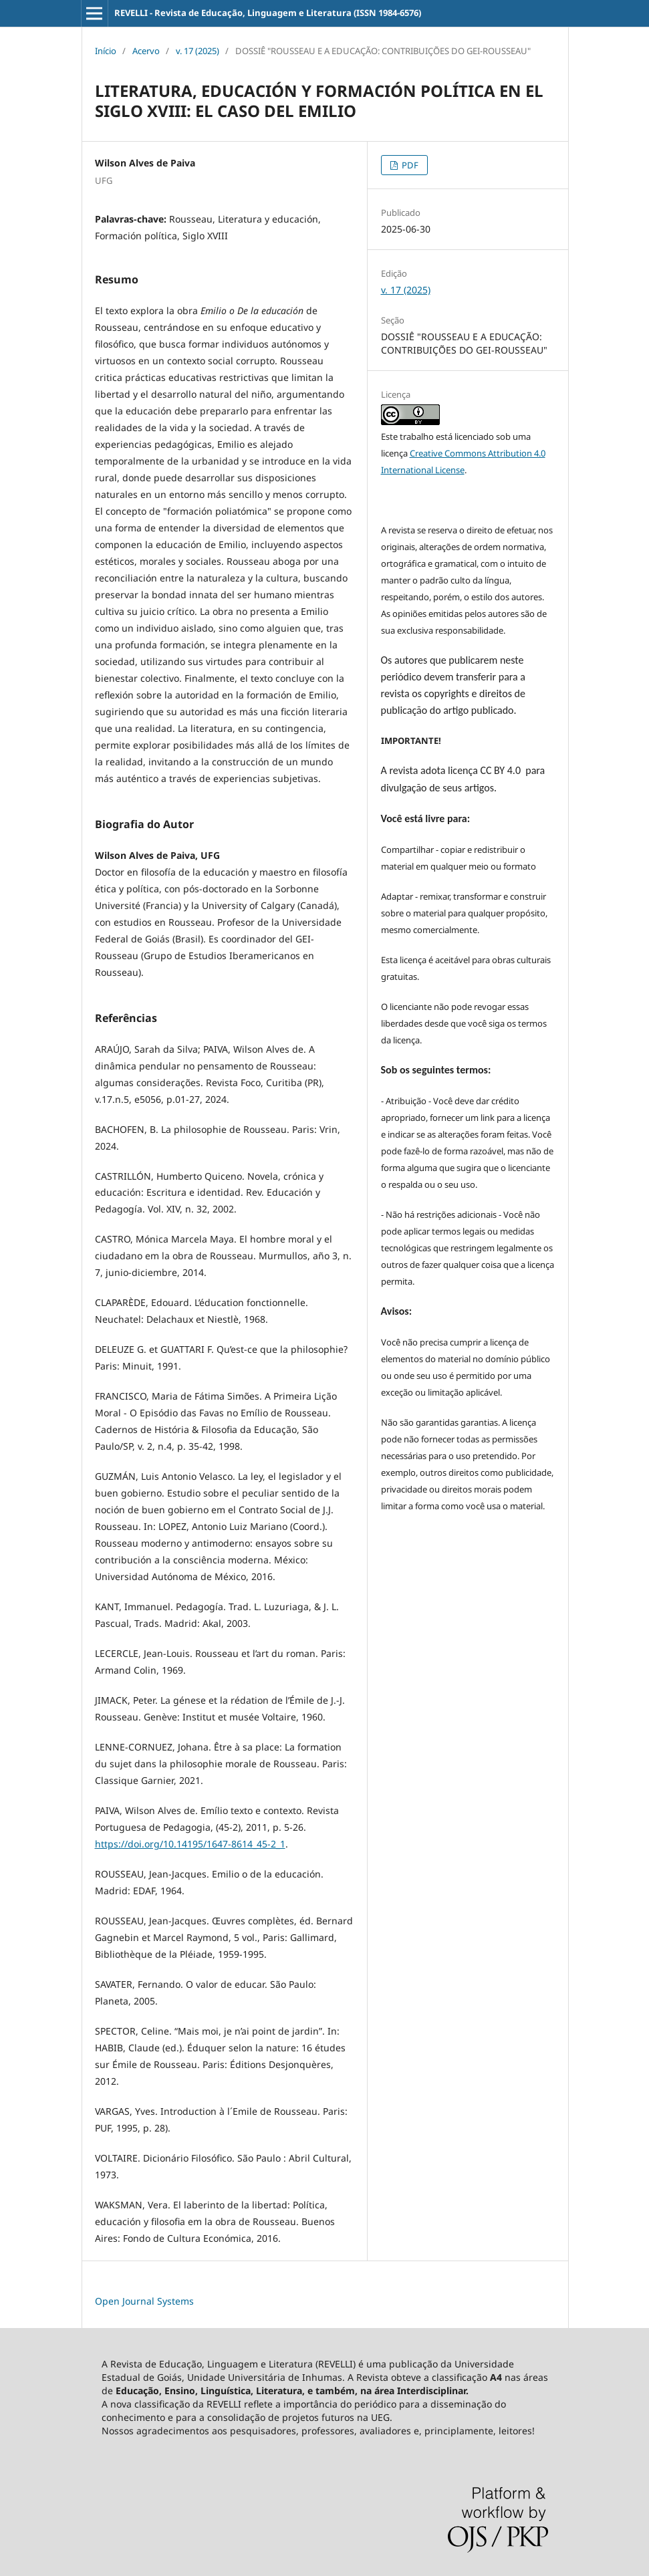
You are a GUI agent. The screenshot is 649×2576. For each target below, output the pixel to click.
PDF (409, 165)
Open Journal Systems (144, 2301)
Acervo (146, 51)
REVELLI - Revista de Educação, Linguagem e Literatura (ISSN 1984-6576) (267, 13)
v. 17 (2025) (197, 51)
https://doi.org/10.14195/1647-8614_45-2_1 (190, 1843)
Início (105, 51)
